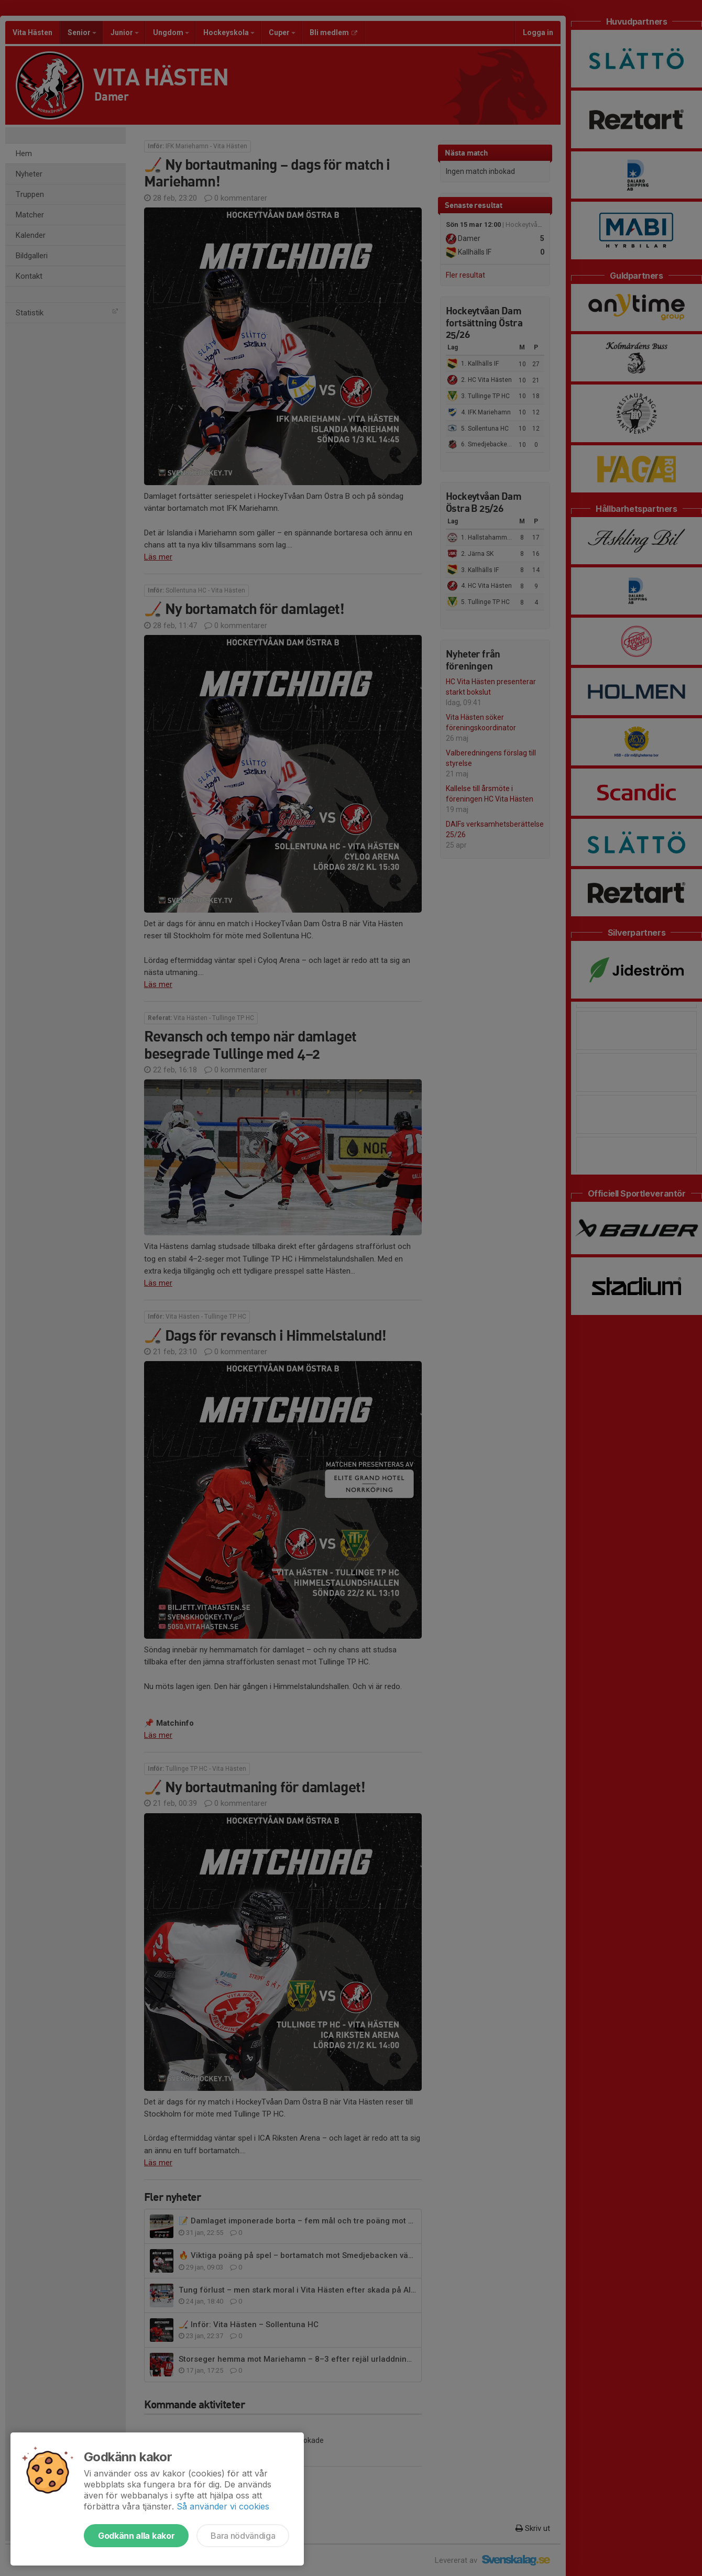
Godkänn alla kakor (136, 2535)
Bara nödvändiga (243, 2535)
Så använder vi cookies (223, 2506)
